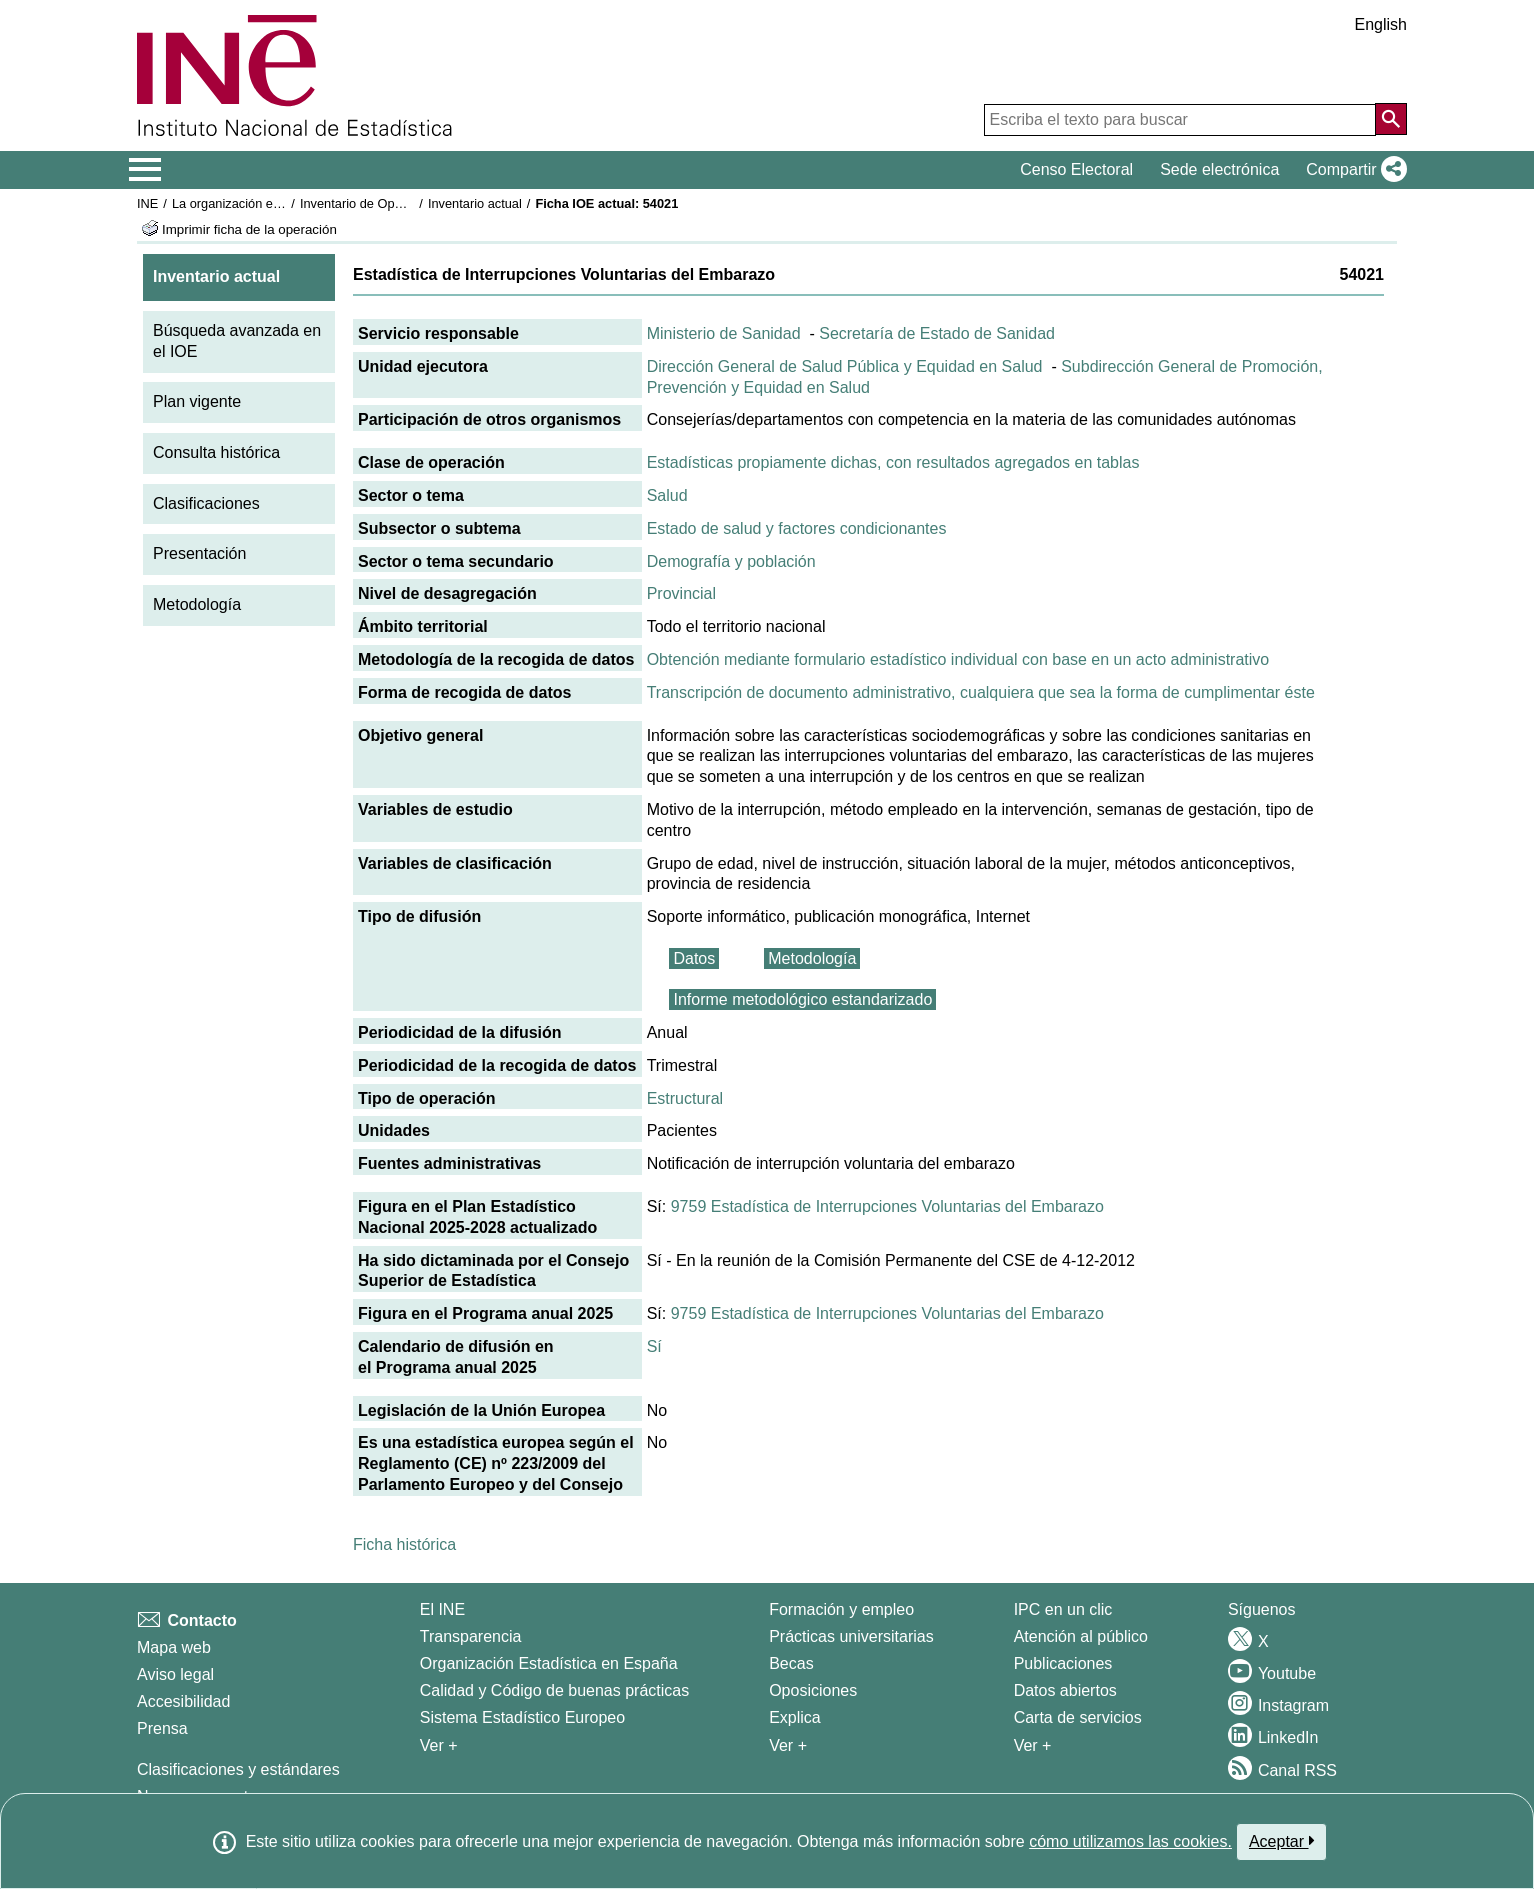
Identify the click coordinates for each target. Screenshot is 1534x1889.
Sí (654, 1346)
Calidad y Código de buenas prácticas (555, 1690)
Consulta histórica (216, 452)
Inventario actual (475, 203)
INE (147, 203)
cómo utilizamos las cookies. (1130, 1841)
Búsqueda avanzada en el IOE (237, 341)
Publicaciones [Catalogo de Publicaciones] (1063, 1663)
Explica (795, 1717)
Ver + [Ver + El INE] (439, 1745)
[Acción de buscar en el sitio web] (1391, 119)
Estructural (685, 1098)
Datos (694, 958)
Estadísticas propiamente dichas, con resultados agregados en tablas (893, 462)
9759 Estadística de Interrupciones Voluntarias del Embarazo (887, 1206)
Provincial (681, 593)
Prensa (162, 1728)
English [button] (1381, 24)
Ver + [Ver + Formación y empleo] (788, 1745)
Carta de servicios (1078, 1717)
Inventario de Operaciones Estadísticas (411, 203)
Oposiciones (813, 1690)
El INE (442, 1609)
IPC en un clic (1063, 1609)
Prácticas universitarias (851, 1636)
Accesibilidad (183, 1701)
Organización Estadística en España (549, 1663)
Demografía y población (731, 561)
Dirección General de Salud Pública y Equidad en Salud (845, 366)
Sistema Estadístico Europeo (522, 1717)
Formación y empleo (841, 1609)
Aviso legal (175, 1674)
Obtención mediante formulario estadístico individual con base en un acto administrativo (958, 659)
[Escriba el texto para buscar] (1180, 120)
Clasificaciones (206, 503)
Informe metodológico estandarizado (802, 999)
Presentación (199, 553)
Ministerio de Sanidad (724, 333)
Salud (667, 495)
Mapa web (174, 1647)
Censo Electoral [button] (1076, 169)
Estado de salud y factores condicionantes (797, 528)
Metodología (197, 604)
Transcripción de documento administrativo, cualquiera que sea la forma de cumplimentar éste (981, 692)
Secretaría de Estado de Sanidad (937, 333)
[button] (1352, 170)
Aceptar (1281, 1841)
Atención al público (1081, 1636)
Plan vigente (197, 401)
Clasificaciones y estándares (238, 1769)
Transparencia (471, 1636)
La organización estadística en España (282, 203)
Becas (791, 1663)
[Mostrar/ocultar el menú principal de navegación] (145, 170)
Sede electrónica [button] (1219, 169)
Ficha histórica (404, 1544)
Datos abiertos (1065, 1690)
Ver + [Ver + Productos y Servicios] (1033, 1745)
